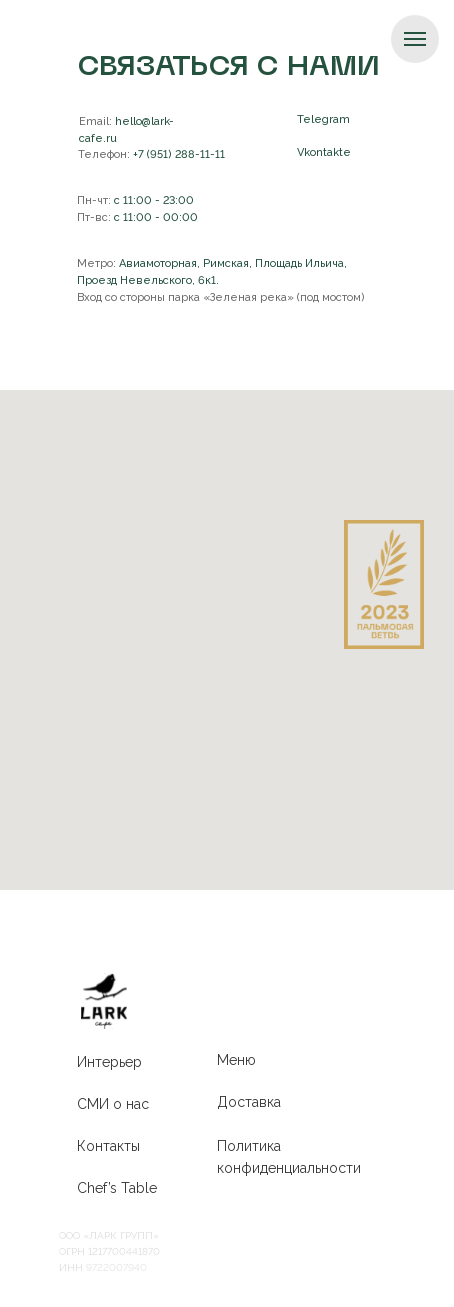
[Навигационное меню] (415, 39)
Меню (236, 1060)
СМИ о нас (113, 1104)
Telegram (323, 119)
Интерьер (109, 1062)
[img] (104, 1001)
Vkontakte (324, 152)
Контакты (108, 1146)
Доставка (249, 1102)
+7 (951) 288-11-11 (151, 154)
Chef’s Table (117, 1188)
